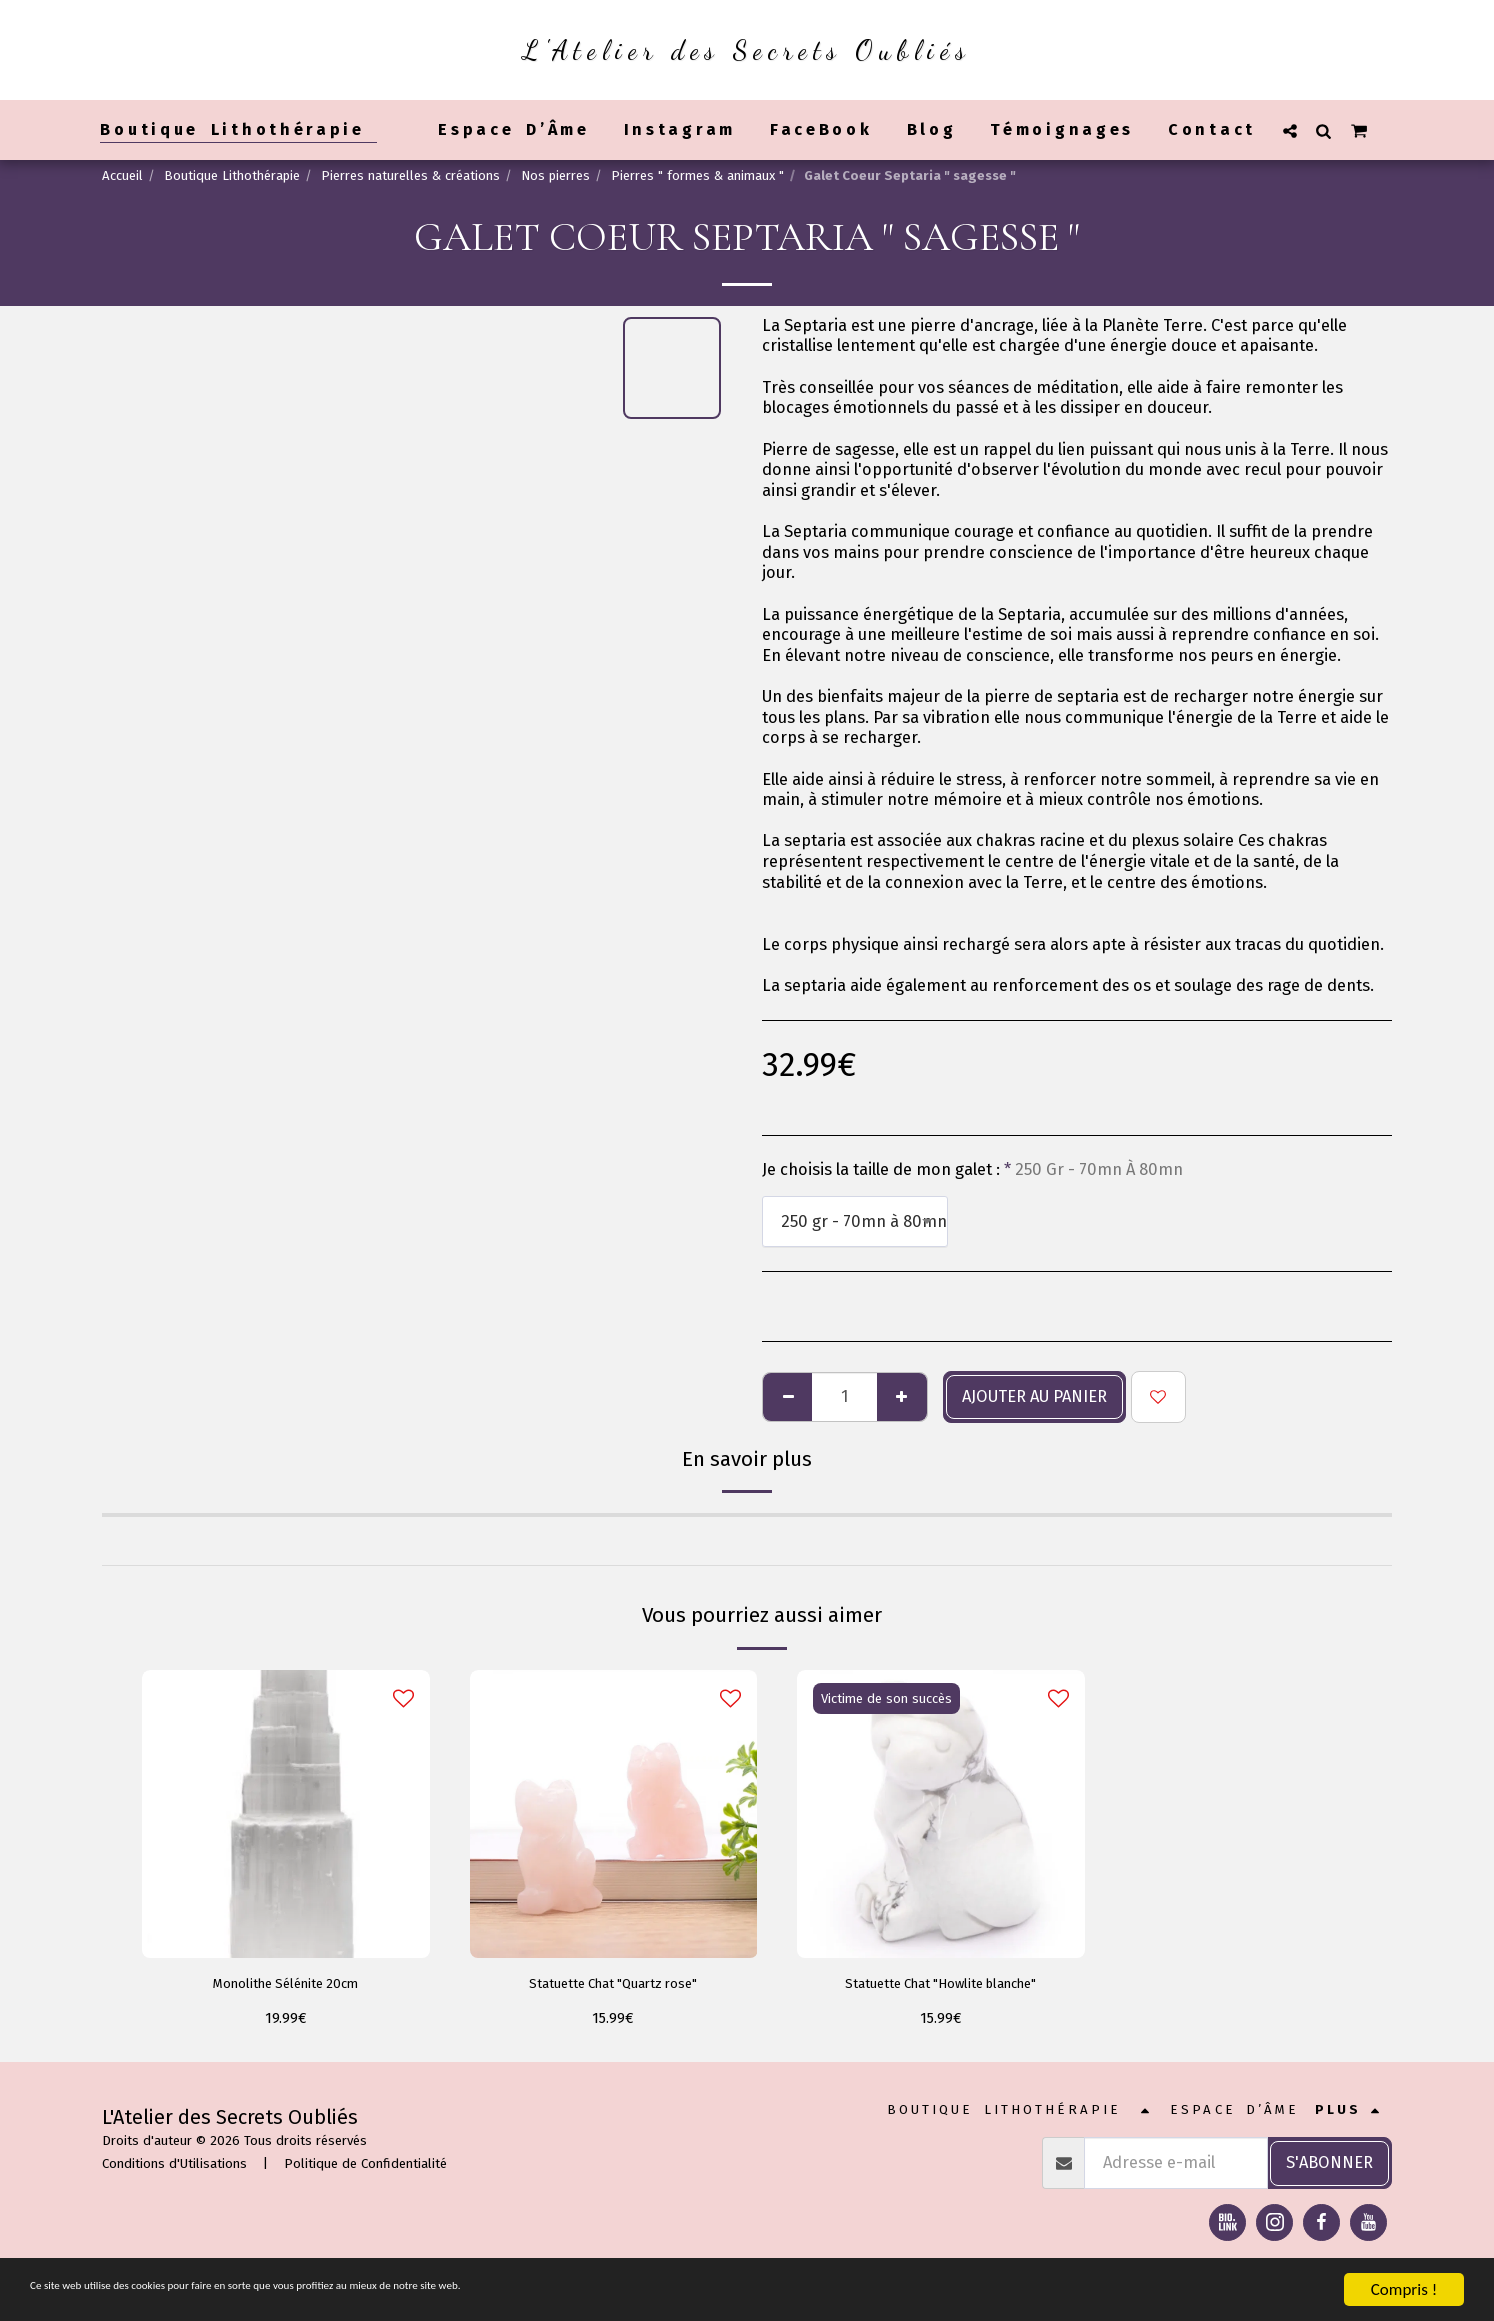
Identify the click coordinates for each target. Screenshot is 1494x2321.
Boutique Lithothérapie (232, 175)
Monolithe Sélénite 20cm (286, 1985)
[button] (1290, 130)
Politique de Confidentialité (365, 2169)
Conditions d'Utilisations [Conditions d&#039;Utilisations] (174, 2169)
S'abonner (1329, 2167)
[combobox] (855, 1221)
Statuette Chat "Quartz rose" (613, 1985)
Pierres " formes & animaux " (697, 175)
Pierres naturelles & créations (410, 175)
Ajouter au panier (1034, 1396)
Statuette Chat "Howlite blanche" (941, 1985)
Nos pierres (555, 175)
